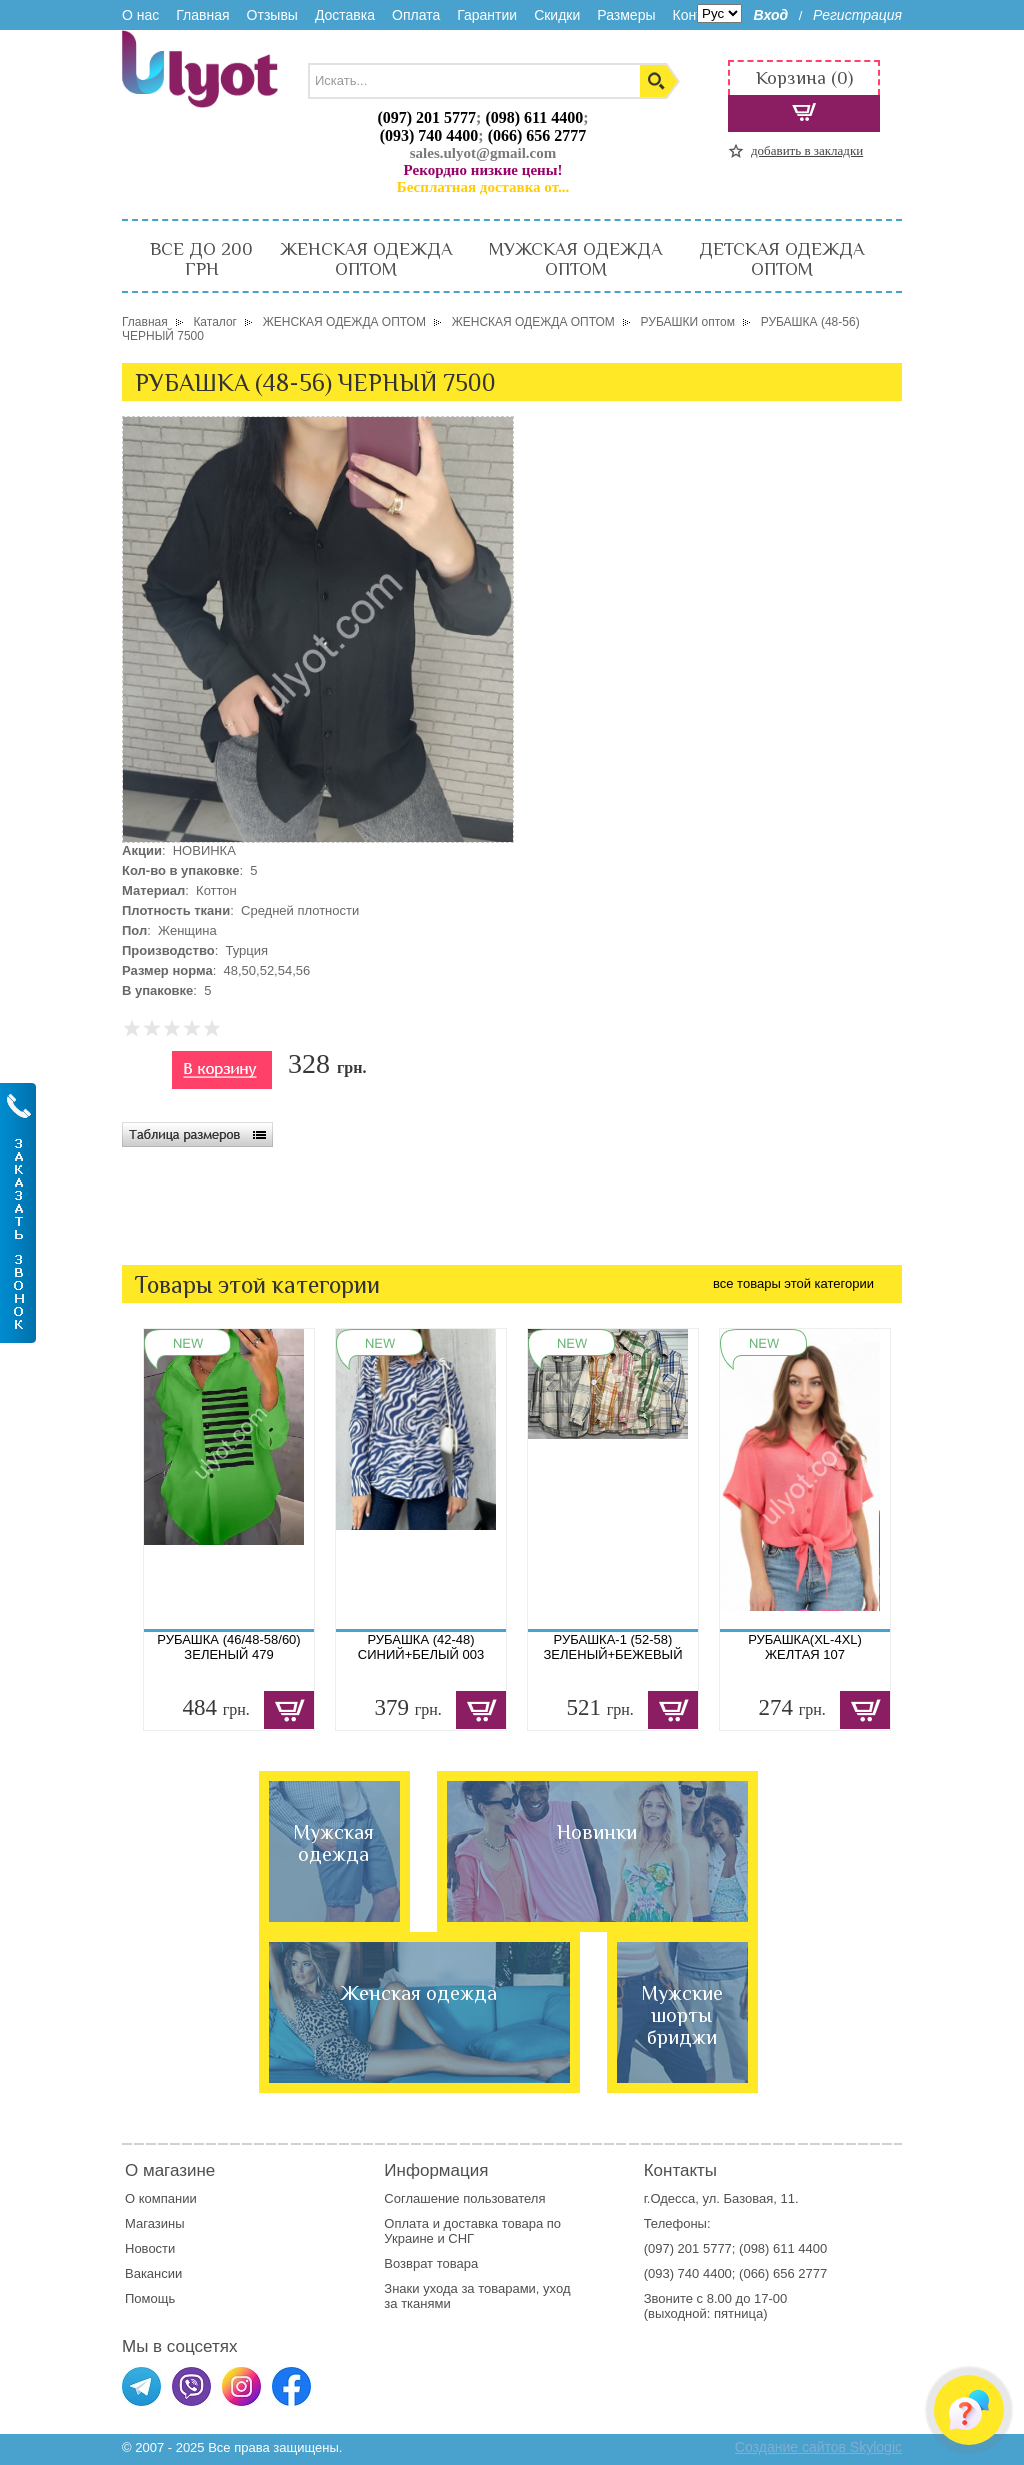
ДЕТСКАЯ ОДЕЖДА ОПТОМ (781, 259)
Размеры (626, 15)
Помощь (150, 2298)
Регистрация (857, 15)
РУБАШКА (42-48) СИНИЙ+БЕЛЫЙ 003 (421, 1647)
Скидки (557, 15)
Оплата (416, 15)
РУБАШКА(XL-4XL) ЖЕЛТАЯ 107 (805, 1647)
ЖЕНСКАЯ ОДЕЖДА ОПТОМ (366, 259)
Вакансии (153, 2273)
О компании (161, 2198)
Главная (202, 15)
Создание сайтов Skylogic (818, 2447)
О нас (140, 15)
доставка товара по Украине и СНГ (472, 2231)
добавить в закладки (807, 150)
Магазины (155, 2223)
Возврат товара (432, 2263)
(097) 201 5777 (426, 117)
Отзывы (272, 15)
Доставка (345, 15)
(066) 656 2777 (537, 135)
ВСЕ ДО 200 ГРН (201, 259)
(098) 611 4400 (534, 117)
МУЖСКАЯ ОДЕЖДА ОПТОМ (575, 259)
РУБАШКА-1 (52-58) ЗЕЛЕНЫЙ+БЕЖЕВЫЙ (613, 1647)
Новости (150, 2248)
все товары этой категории (793, 1283)
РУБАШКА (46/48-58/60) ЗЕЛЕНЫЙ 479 (228, 1647)
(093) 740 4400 (429, 135)
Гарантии (487, 15)
